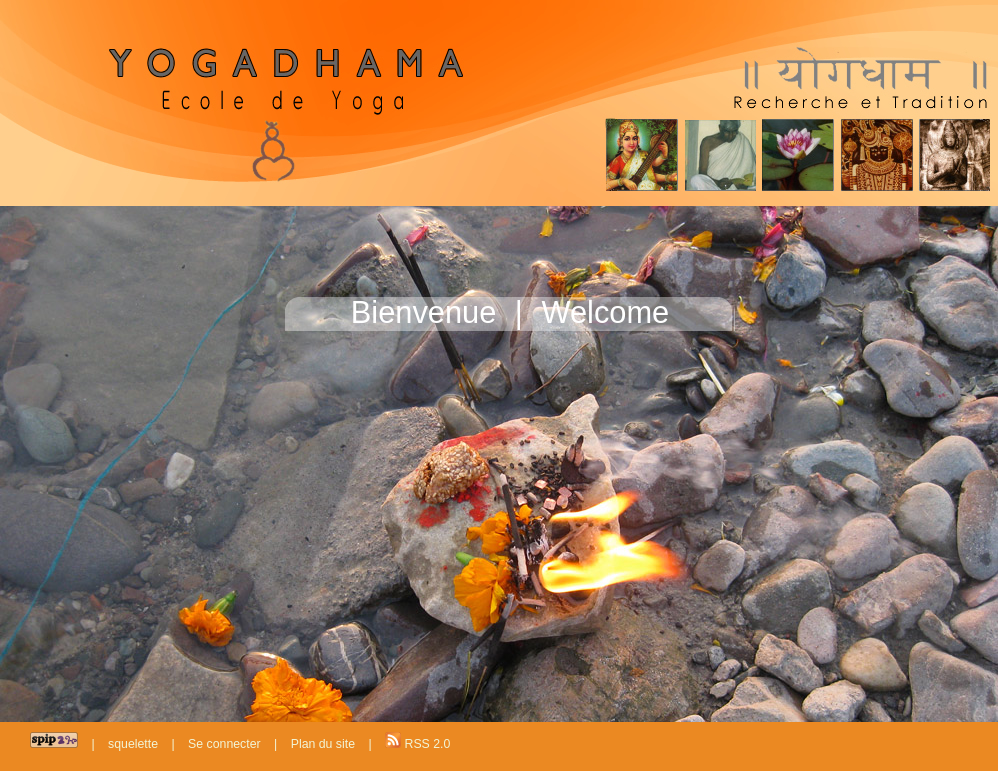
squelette (133, 744)
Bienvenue (424, 312)
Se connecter (224, 744)
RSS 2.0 (417, 741)
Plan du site (323, 744)
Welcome (605, 312)
